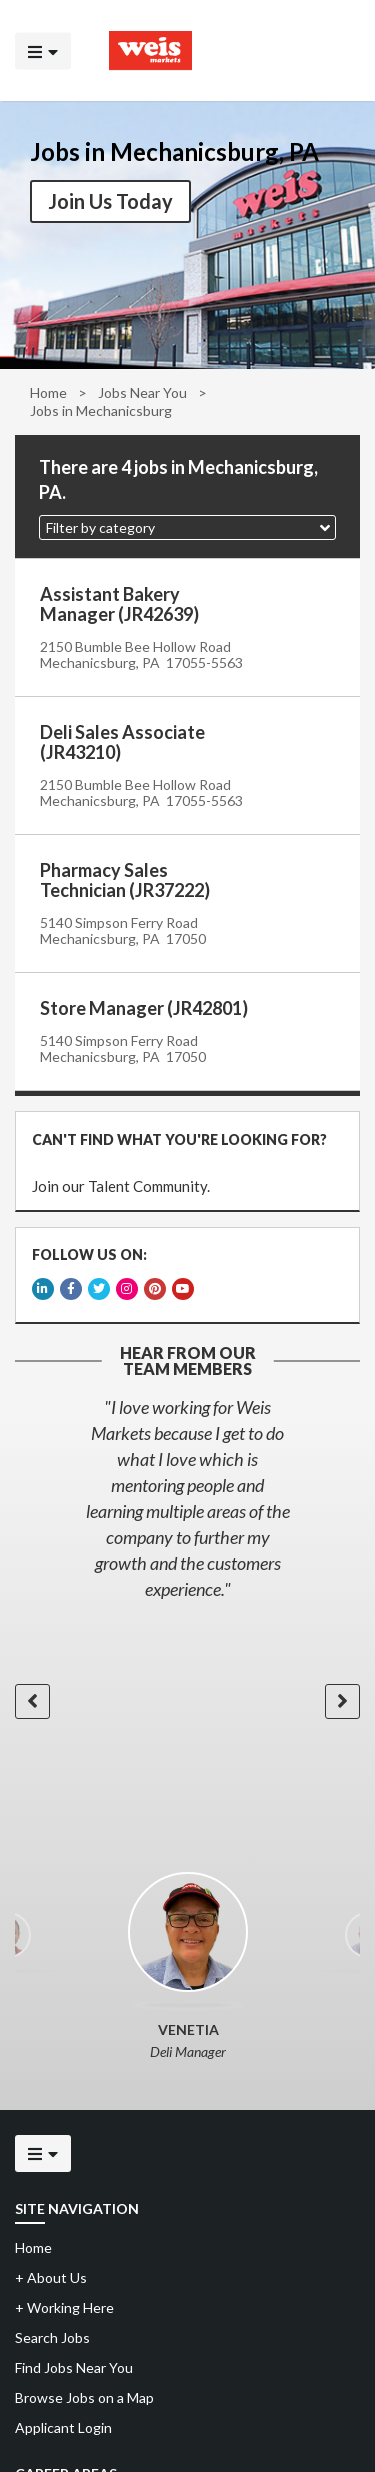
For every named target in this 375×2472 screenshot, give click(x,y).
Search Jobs (52, 2333)
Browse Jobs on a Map (84, 2393)
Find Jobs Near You (74, 2363)
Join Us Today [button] (110, 201)
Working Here (64, 2303)
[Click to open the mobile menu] (43, 50)
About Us (51, 2273)
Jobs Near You (142, 392)
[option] (187, 1494)
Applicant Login (63, 2423)
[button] (187, 527)
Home (48, 392)
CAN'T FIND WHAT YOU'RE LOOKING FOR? (178, 1138)
